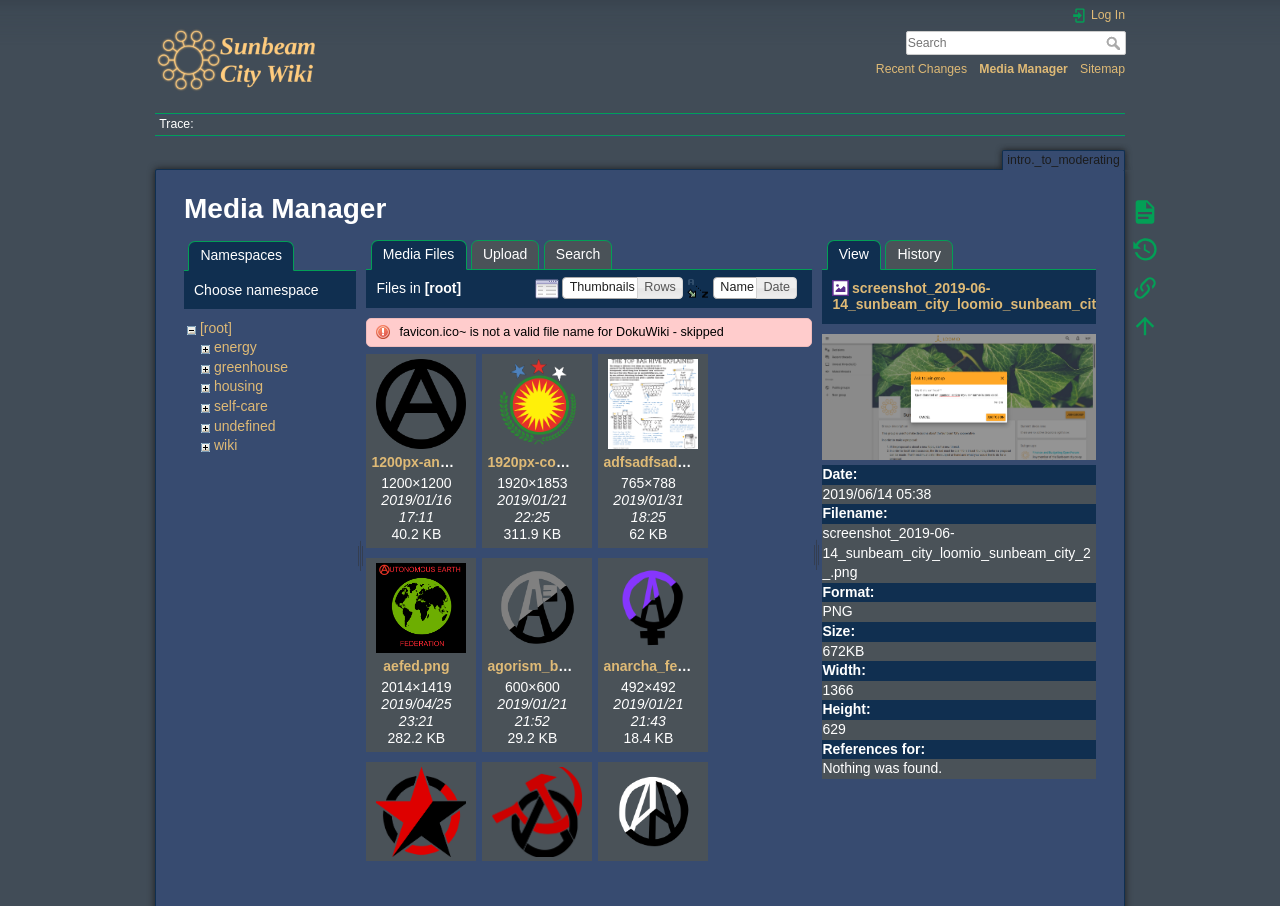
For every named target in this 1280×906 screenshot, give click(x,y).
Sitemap (1102, 69)
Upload (505, 254)
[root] (216, 328)
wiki (225, 445)
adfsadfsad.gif (650, 462)
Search (1115, 43)
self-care (241, 406)
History (919, 254)
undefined (245, 426)
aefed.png (416, 666)
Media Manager (1023, 69)
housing (238, 386)
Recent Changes (921, 69)
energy (235, 347)
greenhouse (251, 367)
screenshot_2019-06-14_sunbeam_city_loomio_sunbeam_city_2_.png (994, 296)
